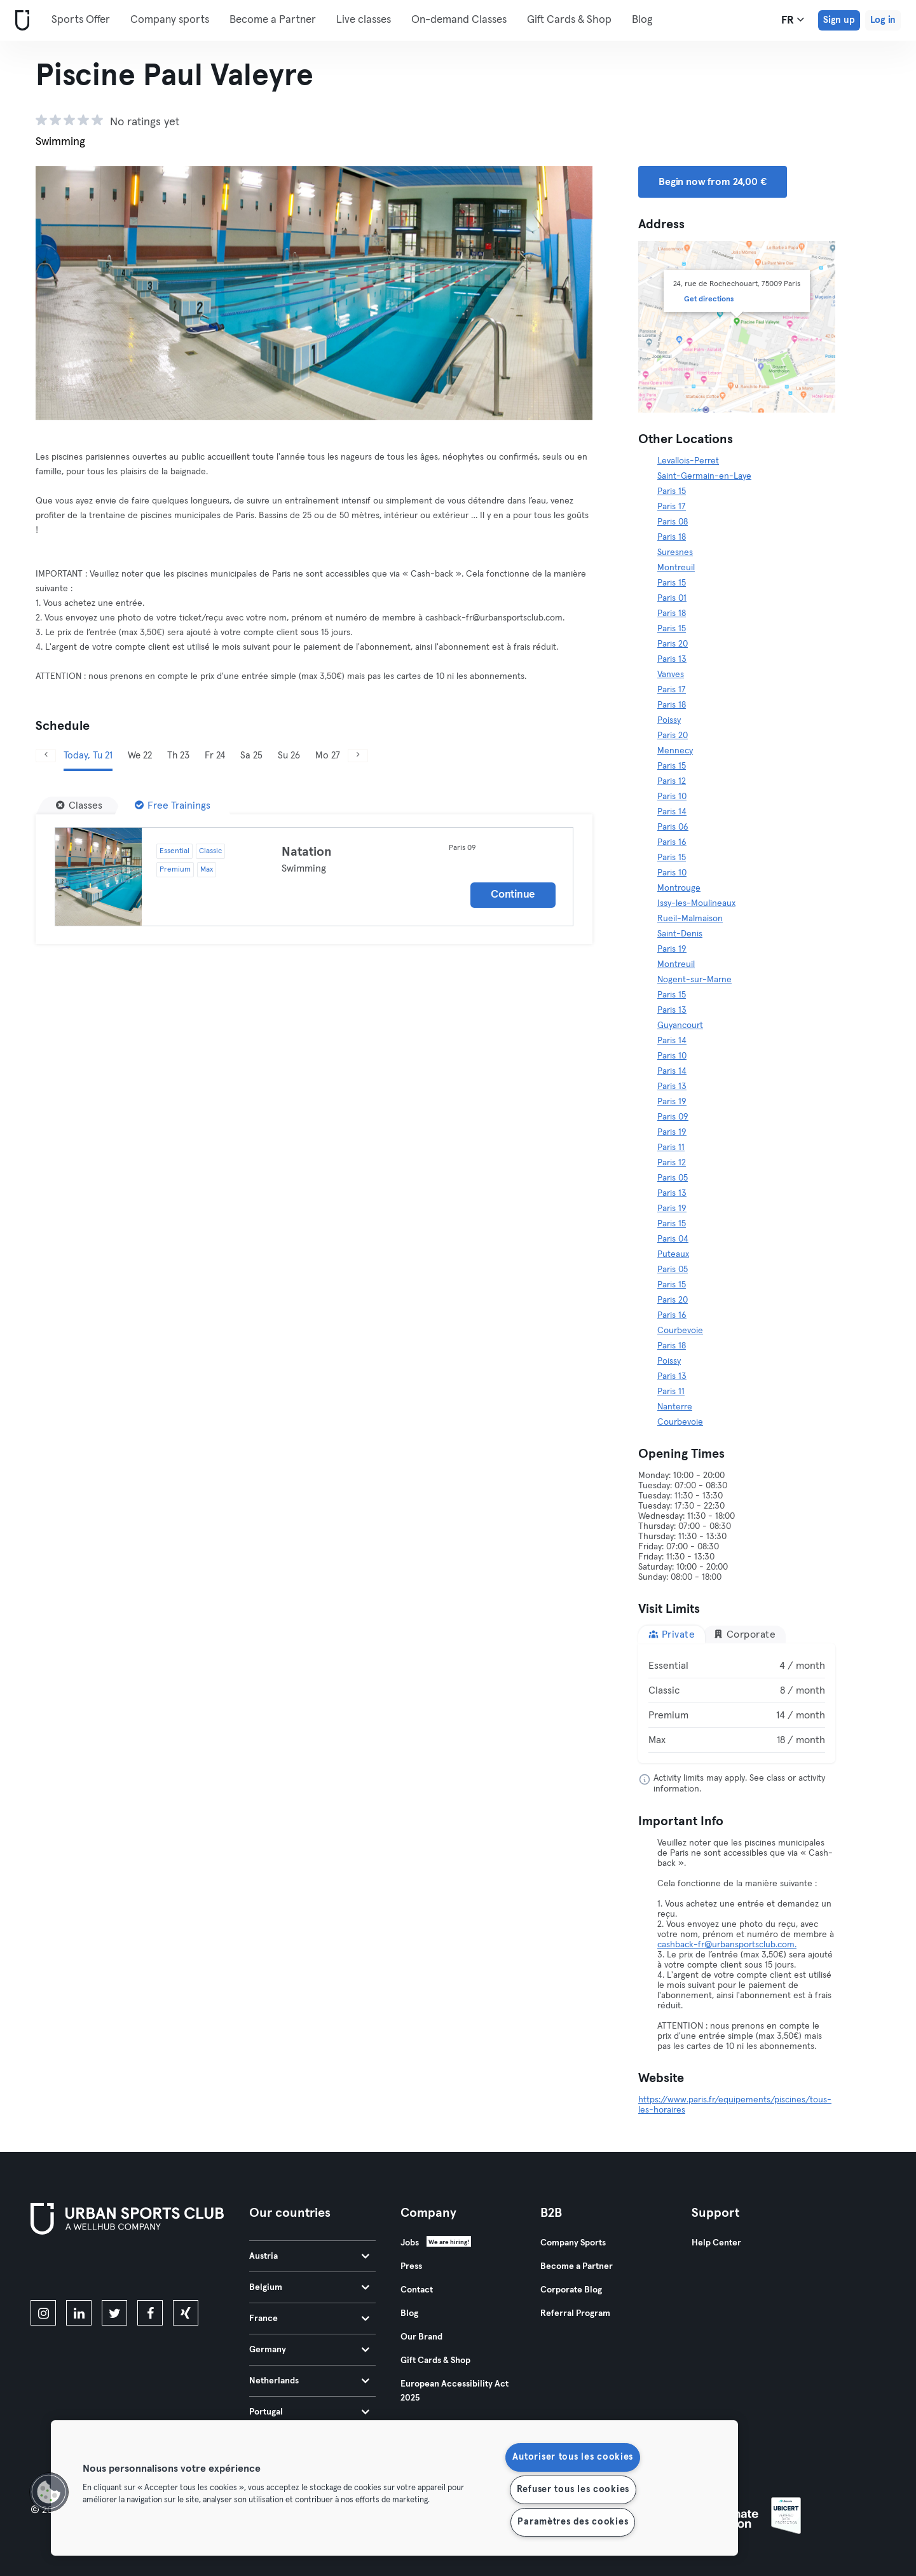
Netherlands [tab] (309, 2380)
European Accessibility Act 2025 (454, 2391)
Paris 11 (671, 1147)
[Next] (358, 755)
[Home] (19, 20)
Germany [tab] (309, 2349)
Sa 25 (251, 755)
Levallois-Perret (688, 460)
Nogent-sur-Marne (694, 979)
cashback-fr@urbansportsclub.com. (726, 1944)
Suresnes (675, 552)
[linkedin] (79, 2313)
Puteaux (673, 1254)
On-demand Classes (459, 20)
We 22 (140, 755)
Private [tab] (671, 1634)
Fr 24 (215, 755)
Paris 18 (671, 537)
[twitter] (114, 2313)
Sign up (839, 20)
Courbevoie (680, 1330)
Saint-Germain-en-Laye (704, 476)
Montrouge (679, 888)
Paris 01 (672, 598)
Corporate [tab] (744, 1634)
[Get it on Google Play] (166, 2269)
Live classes (363, 20)
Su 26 (289, 755)
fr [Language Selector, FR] (792, 19)
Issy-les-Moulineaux (696, 903)
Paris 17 (671, 506)
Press (411, 2266)
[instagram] (43, 2313)
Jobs (409, 2242)
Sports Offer (80, 20)
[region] (394, 2488)
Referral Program (575, 2313)
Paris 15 (671, 491)
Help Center (716, 2242)
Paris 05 (672, 1178)
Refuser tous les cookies (573, 2489)
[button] (49, 2492)
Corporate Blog (571, 2289)
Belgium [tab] (309, 2287)
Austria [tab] (309, 2256)
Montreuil (676, 567)
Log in (883, 20)
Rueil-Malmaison (690, 918)
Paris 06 (672, 827)
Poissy (669, 720)
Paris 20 (672, 644)
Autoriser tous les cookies (572, 2457)
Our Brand (421, 2337)
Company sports (169, 20)
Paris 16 (672, 842)
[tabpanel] (736, 1703)
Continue (513, 894)
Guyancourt (680, 1025)
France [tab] (309, 2318)
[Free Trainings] (172, 805)
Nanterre (674, 1406)
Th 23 (178, 755)
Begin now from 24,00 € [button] (713, 182)
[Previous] (46, 755)
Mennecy (675, 750)
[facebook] (150, 2313)
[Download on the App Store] (73, 2269)
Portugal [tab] (309, 2412)
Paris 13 (672, 659)
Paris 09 (672, 1117)
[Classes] (79, 805)
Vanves (670, 674)
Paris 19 (672, 949)
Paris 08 (672, 521)
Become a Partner (272, 20)
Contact (416, 2289)
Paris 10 (672, 796)
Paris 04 (672, 1239)
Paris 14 (672, 811)
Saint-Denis (679, 933)
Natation (307, 852)
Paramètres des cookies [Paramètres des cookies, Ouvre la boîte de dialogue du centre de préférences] (572, 2522)
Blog (642, 20)
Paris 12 (671, 781)
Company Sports (573, 2242)
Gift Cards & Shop (569, 20)
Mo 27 (327, 755)
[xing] (185, 2313)
